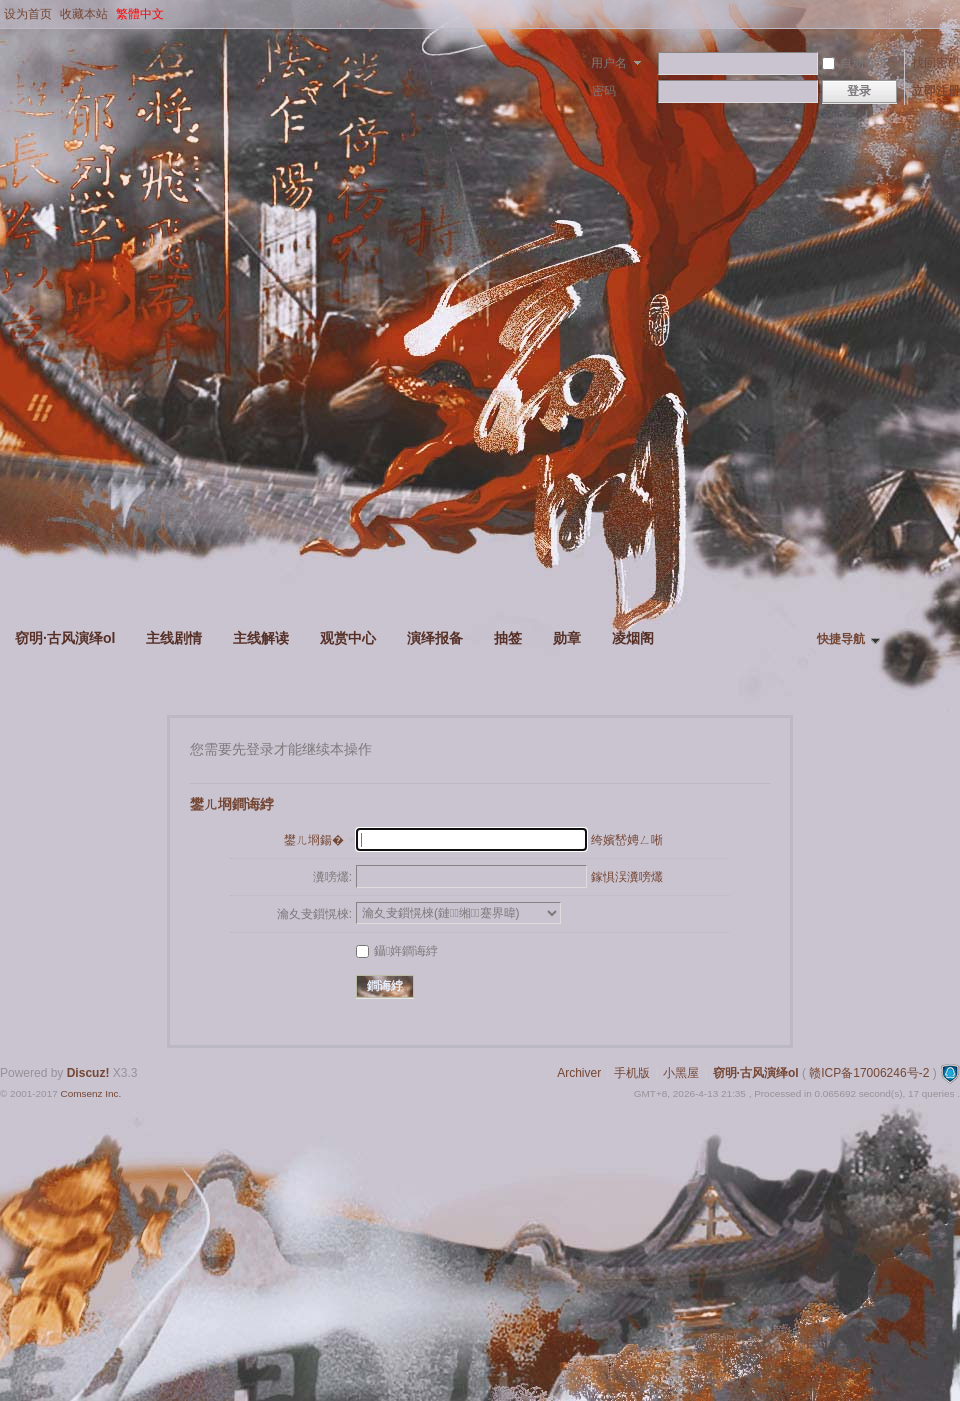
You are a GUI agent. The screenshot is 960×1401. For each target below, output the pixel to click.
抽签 (508, 638)
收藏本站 (84, 14)
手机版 (632, 1073)
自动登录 (855, 63)
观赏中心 (348, 638)
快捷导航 (841, 639)
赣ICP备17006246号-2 (869, 1073)
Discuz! (88, 1073)
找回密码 (936, 63)
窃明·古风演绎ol (65, 638)
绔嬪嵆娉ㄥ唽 (627, 840)
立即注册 (936, 91)
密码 (604, 91)
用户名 (609, 63)
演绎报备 (435, 638)
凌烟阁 (633, 638)
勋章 (567, 638)
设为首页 (28, 14)
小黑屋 (681, 1073)
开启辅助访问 (955, 14)
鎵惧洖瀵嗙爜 (627, 877)
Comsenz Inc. (90, 1093)
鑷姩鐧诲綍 (397, 951)
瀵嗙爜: (332, 877)
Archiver (579, 1073)
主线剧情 (174, 638)
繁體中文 (140, 14)
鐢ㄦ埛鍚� (314, 840)
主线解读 (261, 638)
